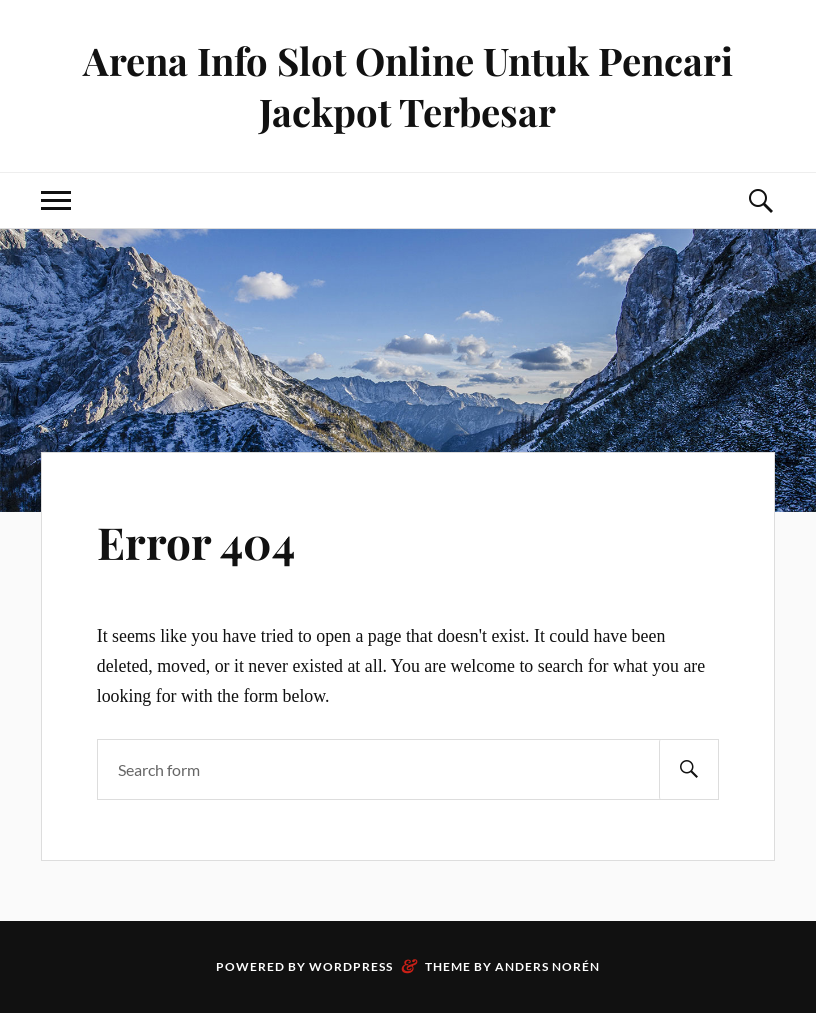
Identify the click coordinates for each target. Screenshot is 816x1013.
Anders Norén (547, 966)
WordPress (351, 966)
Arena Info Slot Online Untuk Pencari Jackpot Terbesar (408, 86)
